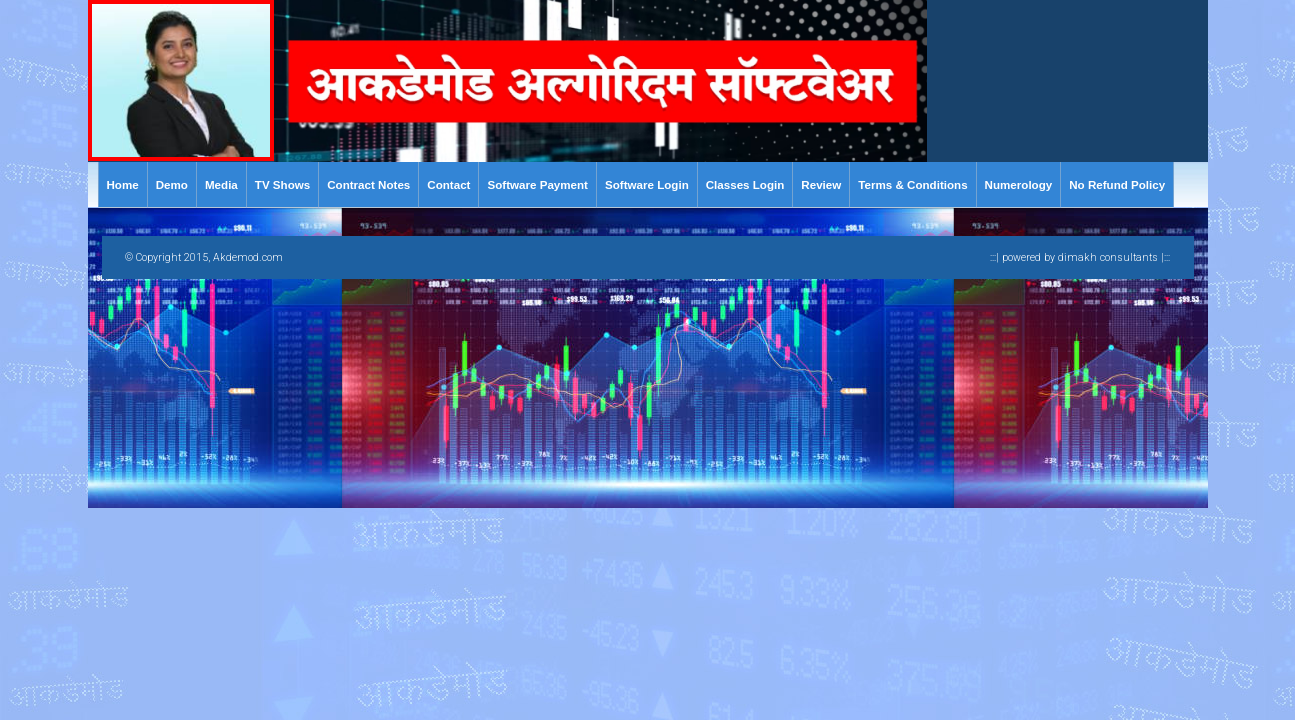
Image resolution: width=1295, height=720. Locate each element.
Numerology (1019, 184)
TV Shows (282, 184)
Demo (172, 184)
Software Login (647, 184)
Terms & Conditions (912, 184)
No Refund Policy (1117, 184)
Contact (448, 184)
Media (221, 184)
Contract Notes (368, 184)
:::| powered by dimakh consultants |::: (1080, 257)
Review (821, 184)
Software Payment (537, 184)
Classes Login (745, 184)
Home (123, 184)
